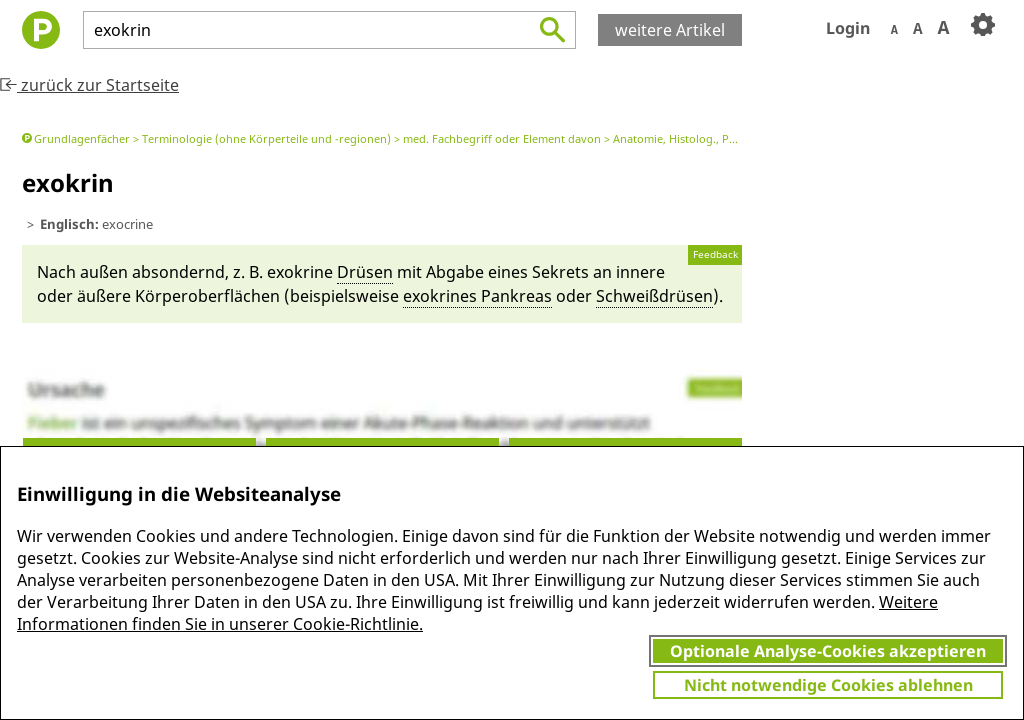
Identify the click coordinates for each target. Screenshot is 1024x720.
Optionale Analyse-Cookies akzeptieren (828, 651)
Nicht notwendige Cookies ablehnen (828, 685)
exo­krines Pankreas (477, 296)
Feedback (715, 254)
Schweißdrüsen (654, 296)
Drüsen (365, 272)
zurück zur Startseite (89, 85)
